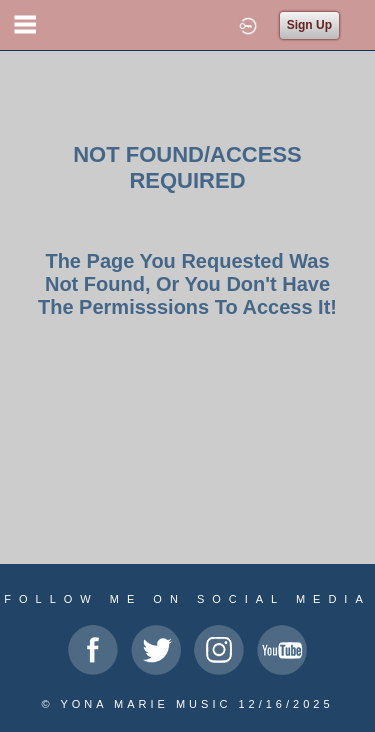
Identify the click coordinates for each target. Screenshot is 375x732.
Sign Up (309, 25)
